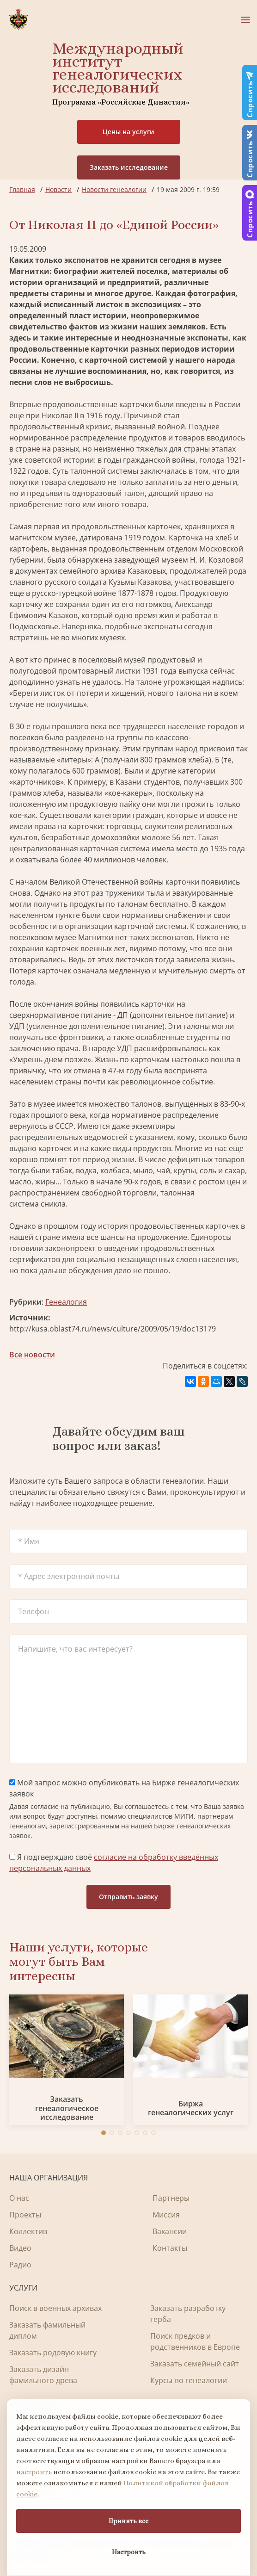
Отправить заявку (128, 1896)
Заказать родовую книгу (53, 2352)
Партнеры (171, 2198)
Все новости (32, 1355)
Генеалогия (66, 1302)
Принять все (128, 2521)
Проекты (25, 2215)
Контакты (170, 2248)
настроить (34, 2472)
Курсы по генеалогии (188, 2380)
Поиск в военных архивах (55, 2308)
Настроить (129, 2552)
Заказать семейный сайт (194, 2364)
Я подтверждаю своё (113, 1862)
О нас (19, 2198)
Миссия (166, 2215)
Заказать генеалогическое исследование (66, 2108)
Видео (20, 2248)
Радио (20, 2265)
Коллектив (28, 2231)
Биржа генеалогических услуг (190, 2108)
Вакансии (170, 2231)
